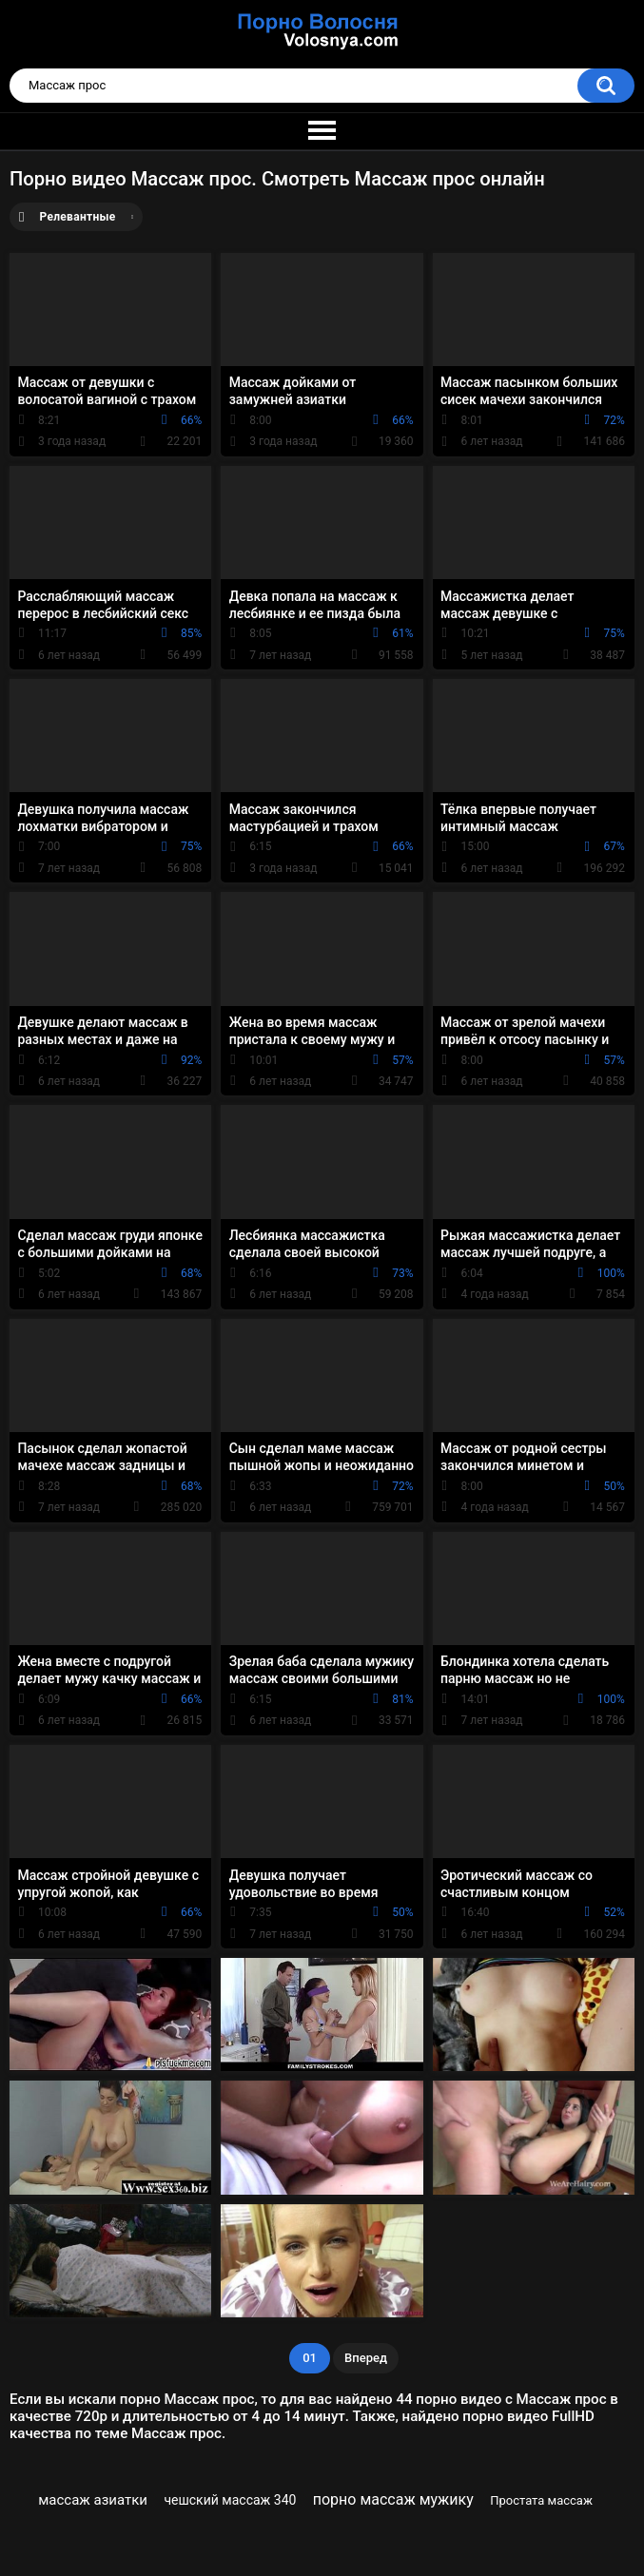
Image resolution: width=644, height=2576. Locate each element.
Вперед (365, 2358)
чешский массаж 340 (230, 2500)
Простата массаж (541, 2500)
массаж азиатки (92, 2499)
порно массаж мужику (393, 2499)
